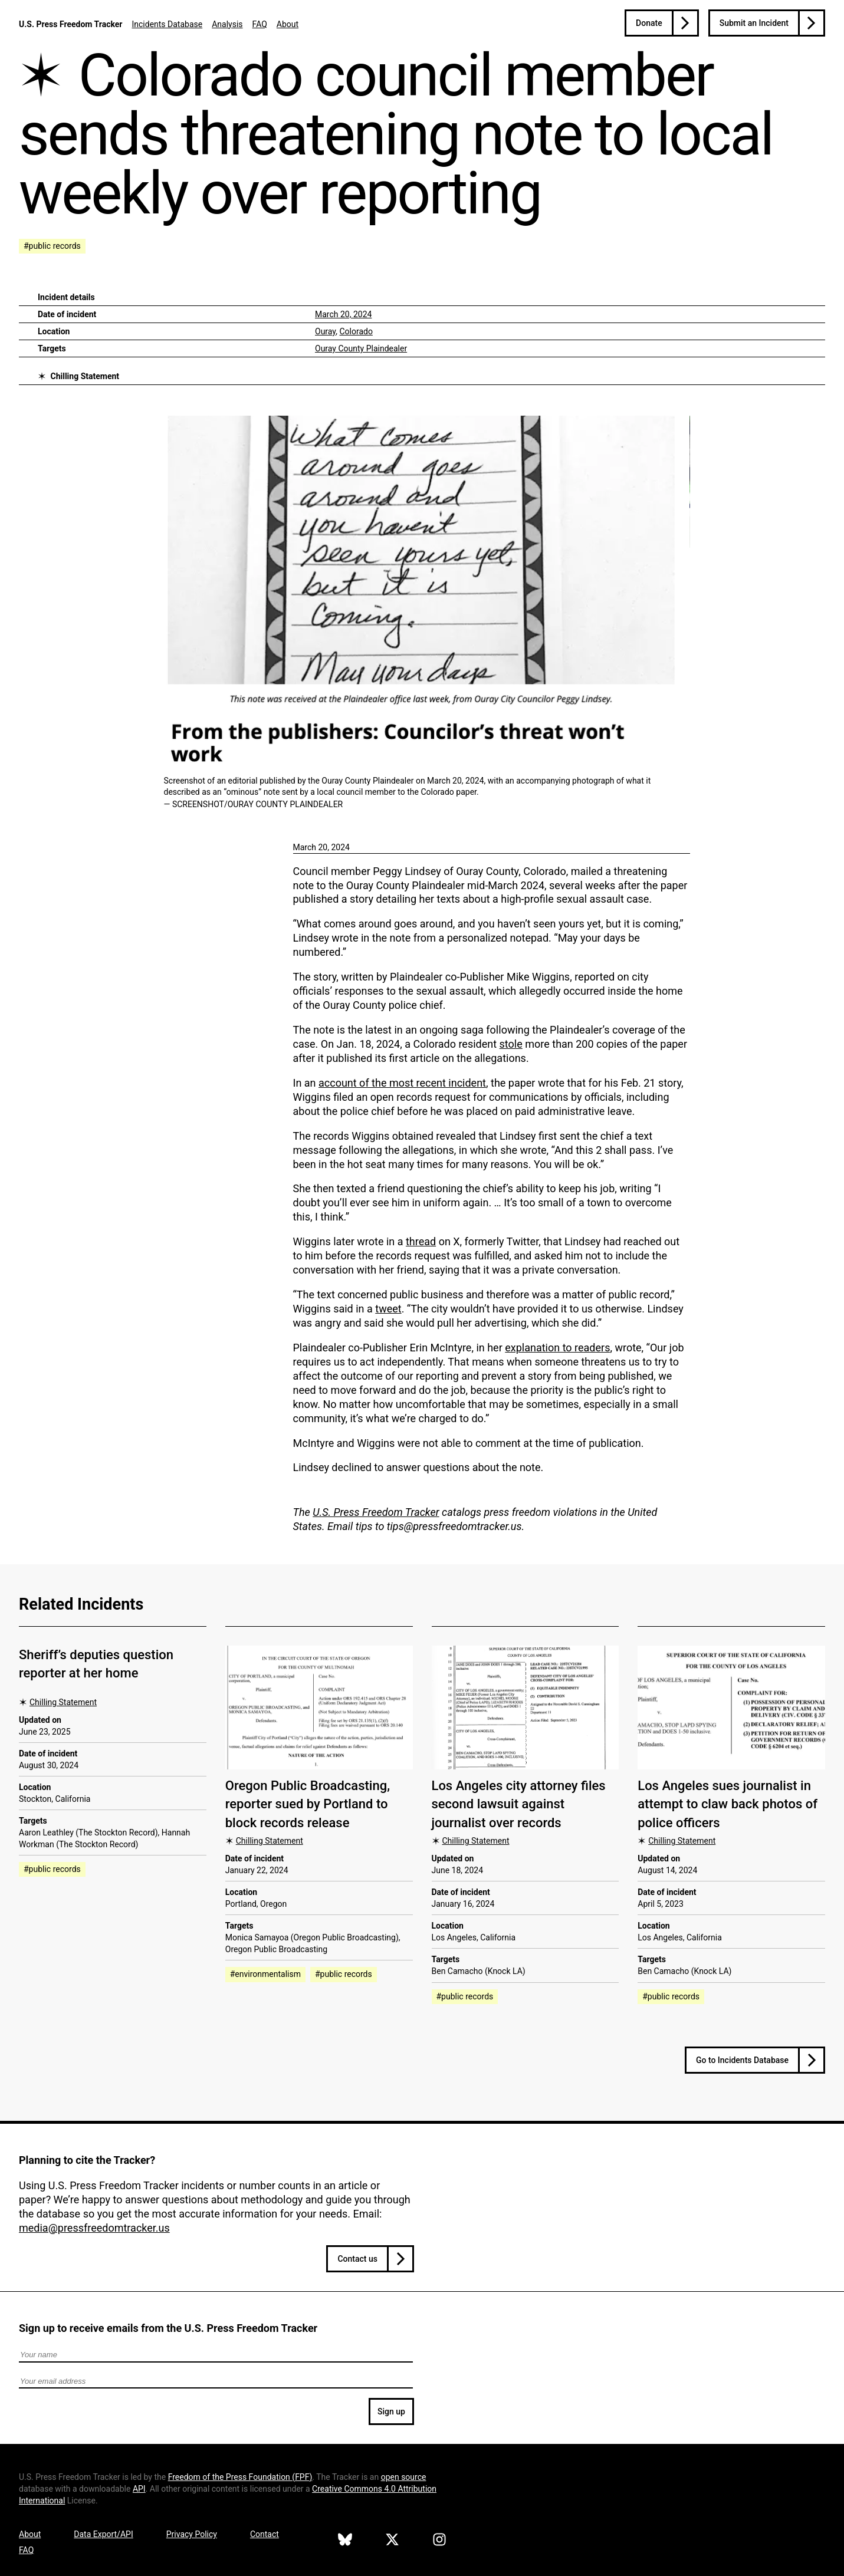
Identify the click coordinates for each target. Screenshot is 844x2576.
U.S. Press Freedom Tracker (70, 24)
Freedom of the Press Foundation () (240, 2477)
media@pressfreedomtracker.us (94, 2228)
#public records (52, 246)
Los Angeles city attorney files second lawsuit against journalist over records (519, 1804)
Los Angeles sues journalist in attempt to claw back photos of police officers (727, 1804)
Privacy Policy (191, 2534)
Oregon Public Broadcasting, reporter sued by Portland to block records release (307, 1804)
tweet (388, 1308)
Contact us (357, 2259)
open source (403, 2477)
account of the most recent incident (402, 1083)
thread (421, 1241)
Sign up (391, 2411)
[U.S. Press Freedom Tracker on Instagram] (439, 2541)
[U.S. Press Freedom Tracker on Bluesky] (345, 2541)
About (287, 24)
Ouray (325, 331)
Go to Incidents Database (742, 2060)
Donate (649, 23)
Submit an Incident (754, 23)
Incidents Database (167, 24)
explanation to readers (557, 1347)
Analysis (227, 24)
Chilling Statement (84, 376)
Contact (264, 2534)
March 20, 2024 (343, 314)
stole (511, 1044)
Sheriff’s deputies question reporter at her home (96, 1663)
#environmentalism (265, 1974)
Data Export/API (103, 2534)
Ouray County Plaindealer (361, 348)
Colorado (355, 331)
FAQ (259, 24)
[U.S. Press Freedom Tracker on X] (392, 2541)
